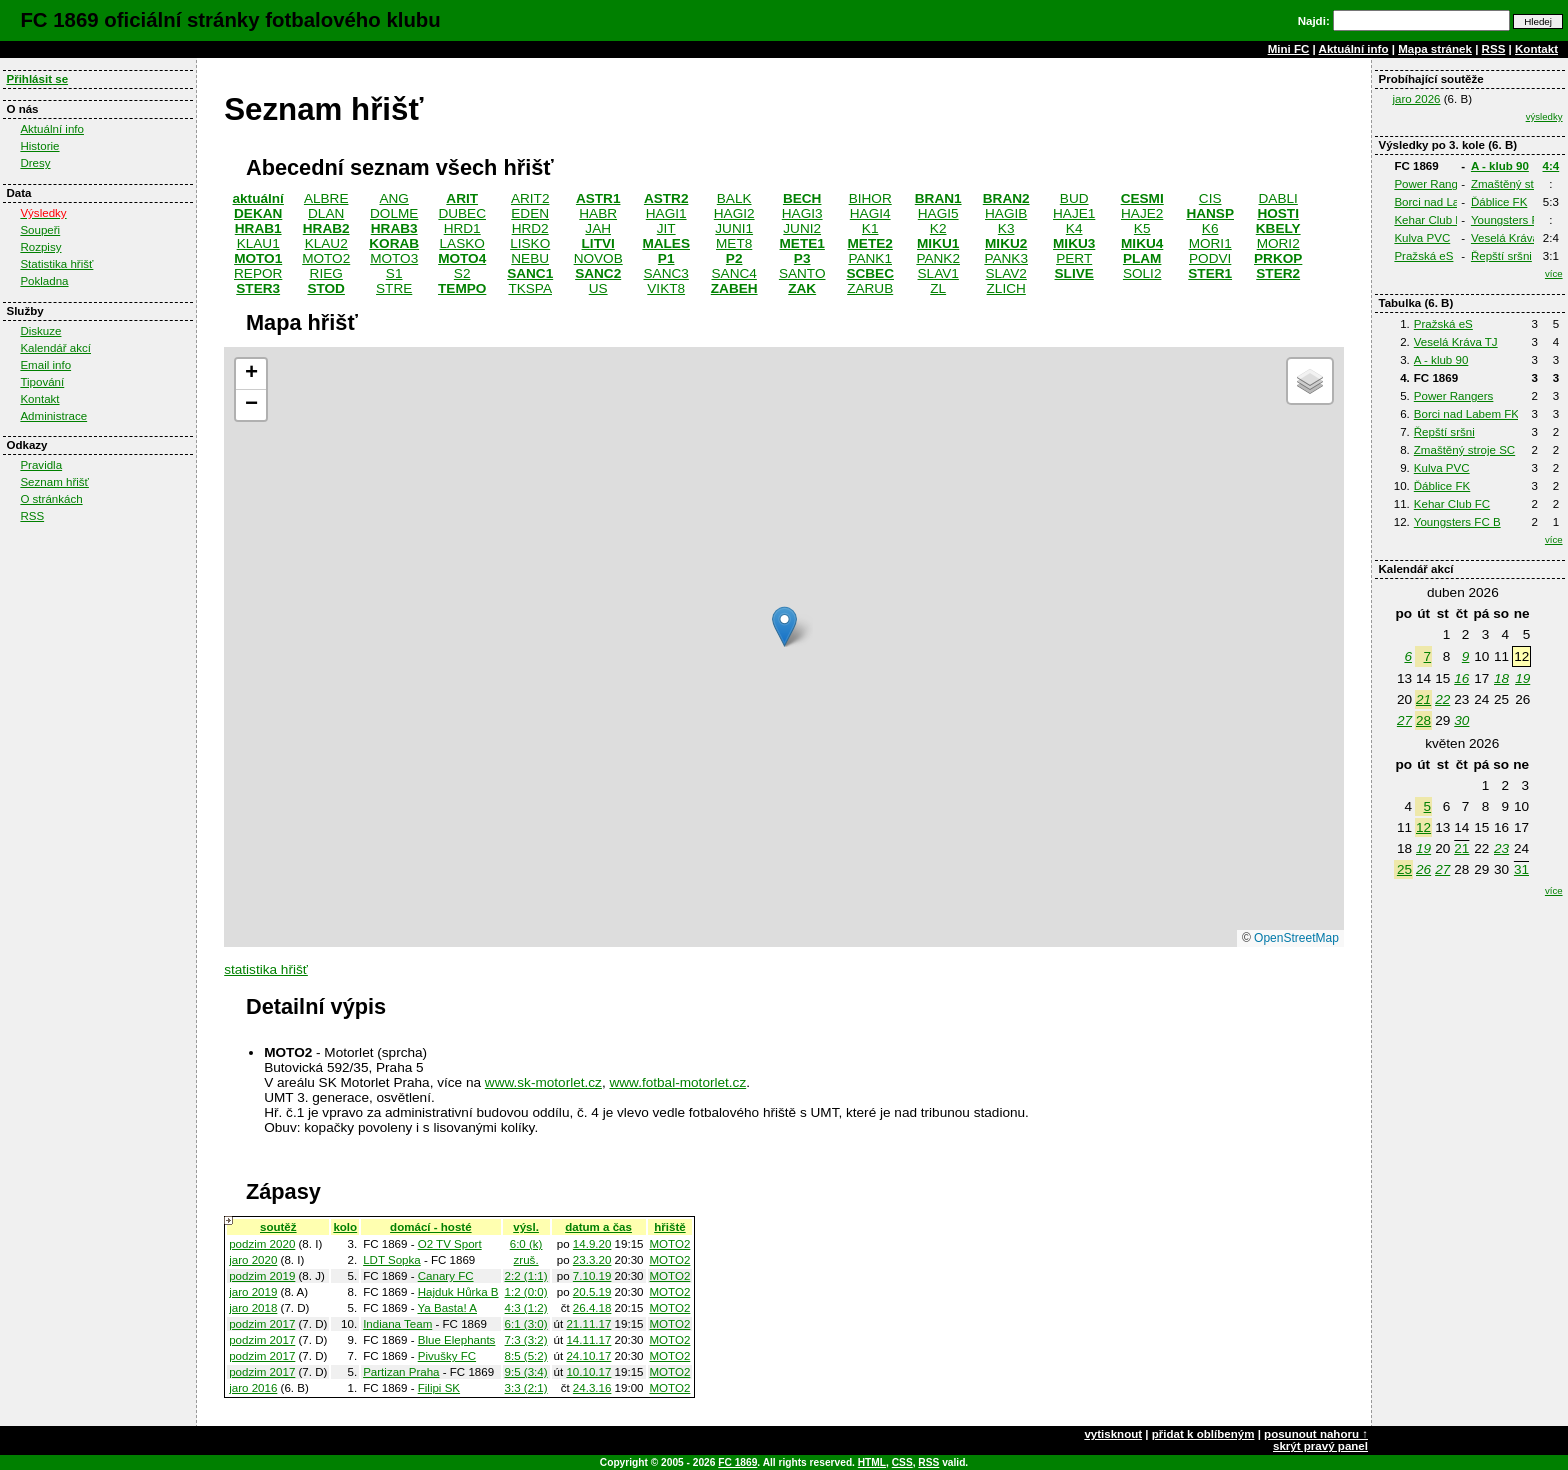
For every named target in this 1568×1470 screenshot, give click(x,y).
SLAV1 (938, 273)
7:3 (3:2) (526, 1340)
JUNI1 (734, 228)
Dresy (35, 163)
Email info (45, 365)
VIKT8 (666, 288)
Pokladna (44, 281)
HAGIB (1006, 213)
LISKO (530, 243)
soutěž (278, 1227)
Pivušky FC (447, 1356)
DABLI (1278, 198)
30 (1461, 720)
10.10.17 (588, 1372)
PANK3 (1006, 258)
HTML (872, 1462)
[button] (784, 626)
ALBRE (326, 198)
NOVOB (598, 258)
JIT (666, 228)
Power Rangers (1434, 184)
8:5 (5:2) (526, 1356)
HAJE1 (1074, 213)
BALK (734, 198)
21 (1423, 699)
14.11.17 (588, 1340)
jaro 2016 (253, 1388)
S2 (462, 273)
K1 (870, 228)
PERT (1074, 258)
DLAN (326, 213)
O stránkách (51, 499)
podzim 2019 (262, 1276)
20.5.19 (592, 1292)
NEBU (530, 258)
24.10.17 (588, 1356)
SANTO (802, 273)
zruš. (526, 1260)
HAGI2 (734, 213)
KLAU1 (258, 243)
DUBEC (462, 213)
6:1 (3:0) (526, 1324)
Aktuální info (1354, 49)
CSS (902, 1462)
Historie (39, 146)
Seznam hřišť (54, 482)
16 (1461, 678)
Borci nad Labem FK (1446, 202)
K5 (1142, 228)
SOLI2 (1142, 273)
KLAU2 (326, 243)
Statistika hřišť (56, 264)
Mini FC (1289, 49)
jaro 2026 (1416, 99)
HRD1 (462, 228)
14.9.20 (592, 1244)
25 (1404, 869)
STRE (394, 288)
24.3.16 (592, 1388)
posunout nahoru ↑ (1316, 1434)
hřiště (669, 1227)
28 (1423, 720)
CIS (1210, 198)
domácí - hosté (430, 1227)
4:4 (1551, 166)
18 (1501, 678)
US (598, 288)
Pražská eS (1423, 256)
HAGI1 (666, 213)
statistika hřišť (266, 969)
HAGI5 (938, 213)
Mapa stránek (1435, 49)
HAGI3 (802, 213)
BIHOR (870, 198)
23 (1501, 848)
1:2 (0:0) (526, 1292)
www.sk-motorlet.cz (543, 1082)
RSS (1494, 49)
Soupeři (40, 230)
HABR (598, 213)
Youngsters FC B (1514, 220)
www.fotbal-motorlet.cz (677, 1082)
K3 (1006, 228)
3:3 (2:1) (526, 1388)
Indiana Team (397, 1324)
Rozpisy (40, 247)
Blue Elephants (457, 1340)
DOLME (394, 213)
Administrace (53, 416)
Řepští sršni (1501, 256)
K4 (1074, 228)
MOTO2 (326, 258)
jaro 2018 (253, 1308)
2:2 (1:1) (526, 1276)
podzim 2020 (262, 1244)
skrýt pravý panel (1320, 1446)
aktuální (258, 198)
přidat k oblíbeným (1203, 1434)
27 (1404, 720)
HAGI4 (870, 213)
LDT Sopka (392, 1260)
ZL (938, 288)
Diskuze (40, 331)
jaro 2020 (253, 1260)
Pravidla (41, 465)
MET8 (734, 243)
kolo (345, 1227)
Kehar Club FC (1432, 220)
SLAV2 (1006, 273)
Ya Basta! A (446, 1308)
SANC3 (666, 273)
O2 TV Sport (450, 1244)
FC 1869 (737, 1462)
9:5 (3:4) (526, 1372)
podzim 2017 (262, 1324)
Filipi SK (439, 1388)
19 (1522, 678)
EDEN (530, 213)
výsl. (526, 1227)
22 (1442, 699)
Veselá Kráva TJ (1513, 238)
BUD (1074, 198)
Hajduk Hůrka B (458, 1292)
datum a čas (598, 1227)
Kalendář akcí (55, 348)
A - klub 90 (1500, 166)
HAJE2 (1142, 213)
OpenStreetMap (1296, 938)
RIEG (326, 273)
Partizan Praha (401, 1372)
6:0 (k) (526, 1244)
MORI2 (1278, 243)
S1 (394, 273)
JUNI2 (802, 228)
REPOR (258, 273)
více (1554, 273)
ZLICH (1006, 288)
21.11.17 (588, 1324)
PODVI (1210, 258)
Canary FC (446, 1276)
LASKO (462, 243)
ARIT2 (530, 198)
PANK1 (870, 258)
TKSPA (530, 288)
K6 (1210, 228)
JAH (598, 228)
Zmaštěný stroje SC (1464, 450)
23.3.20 (592, 1260)
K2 (938, 228)
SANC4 (734, 273)
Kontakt (1536, 49)
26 (1423, 869)
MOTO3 (394, 258)
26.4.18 (592, 1308)
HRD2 (530, 228)
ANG (393, 198)
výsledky (1544, 116)
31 (1521, 869)
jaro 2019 (253, 1292)
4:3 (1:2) (526, 1308)
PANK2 (938, 258)
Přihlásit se (37, 79)
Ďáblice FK (1499, 202)
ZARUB (870, 288)
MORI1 (1210, 243)
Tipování (42, 382)
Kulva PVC (1422, 238)
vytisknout (1113, 1434)
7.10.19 (592, 1276)
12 (1423, 827)
